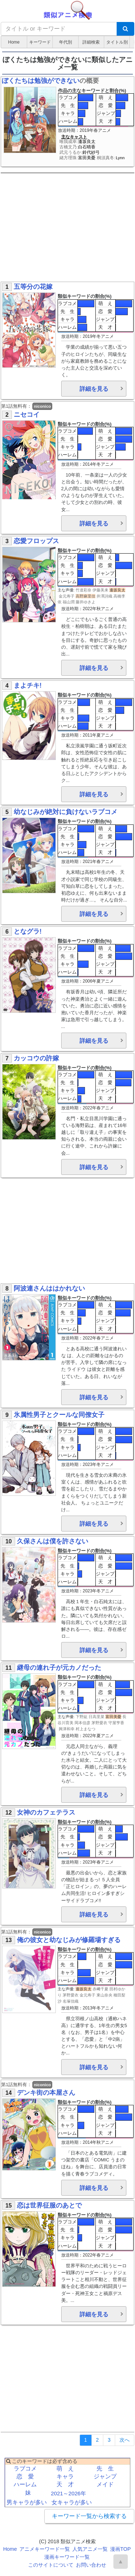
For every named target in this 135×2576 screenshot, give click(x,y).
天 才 (106, 121)
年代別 (65, 42)
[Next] (124, 2440)
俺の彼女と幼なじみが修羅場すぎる (69, 1940)
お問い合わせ (91, 2565)
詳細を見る (94, 389)
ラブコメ (68, 97)
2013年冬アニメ (98, 2008)
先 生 (68, 105)
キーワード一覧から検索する (89, 2516)
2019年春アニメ (95, 130)
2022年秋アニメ (98, 608)
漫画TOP (120, 2549)
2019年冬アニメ (98, 336)
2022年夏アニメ (98, 1735)
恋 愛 (106, 105)
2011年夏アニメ (98, 735)
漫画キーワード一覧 (67, 2557)
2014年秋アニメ (98, 2142)
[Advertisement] (67, 229)
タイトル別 (117, 42)
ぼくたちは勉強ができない (41, 80)
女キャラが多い (71, 2502)
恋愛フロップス (36, 541)
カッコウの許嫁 (36, 1058)
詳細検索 (91, 42)
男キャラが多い (26, 2502)
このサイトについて (50, 2565)
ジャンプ (105, 113)
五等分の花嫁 (33, 286)
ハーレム (68, 121)
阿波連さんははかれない (49, 1288)
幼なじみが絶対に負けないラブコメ (65, 811)
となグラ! (28, 931)
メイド (105, 2484)
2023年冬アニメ (98, 1464)
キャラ (68, 113)
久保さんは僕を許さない (52, 1541)
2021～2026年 (68, 2493)
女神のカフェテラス (46, 1812)
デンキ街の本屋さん (46, 2092)
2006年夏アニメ (98, 981)
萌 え (106, 97)
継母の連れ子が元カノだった (59, 1667)
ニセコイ (27, 414)
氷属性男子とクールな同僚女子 (59, 1414)
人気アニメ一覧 (90, 2549)
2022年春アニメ (98, 1107)
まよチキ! (28, 685)
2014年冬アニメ (98, 464)
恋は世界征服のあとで (49, 2205)
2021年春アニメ (98, 861)
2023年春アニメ (98, 1862)
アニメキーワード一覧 (44, 2549)
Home (13, 42)
